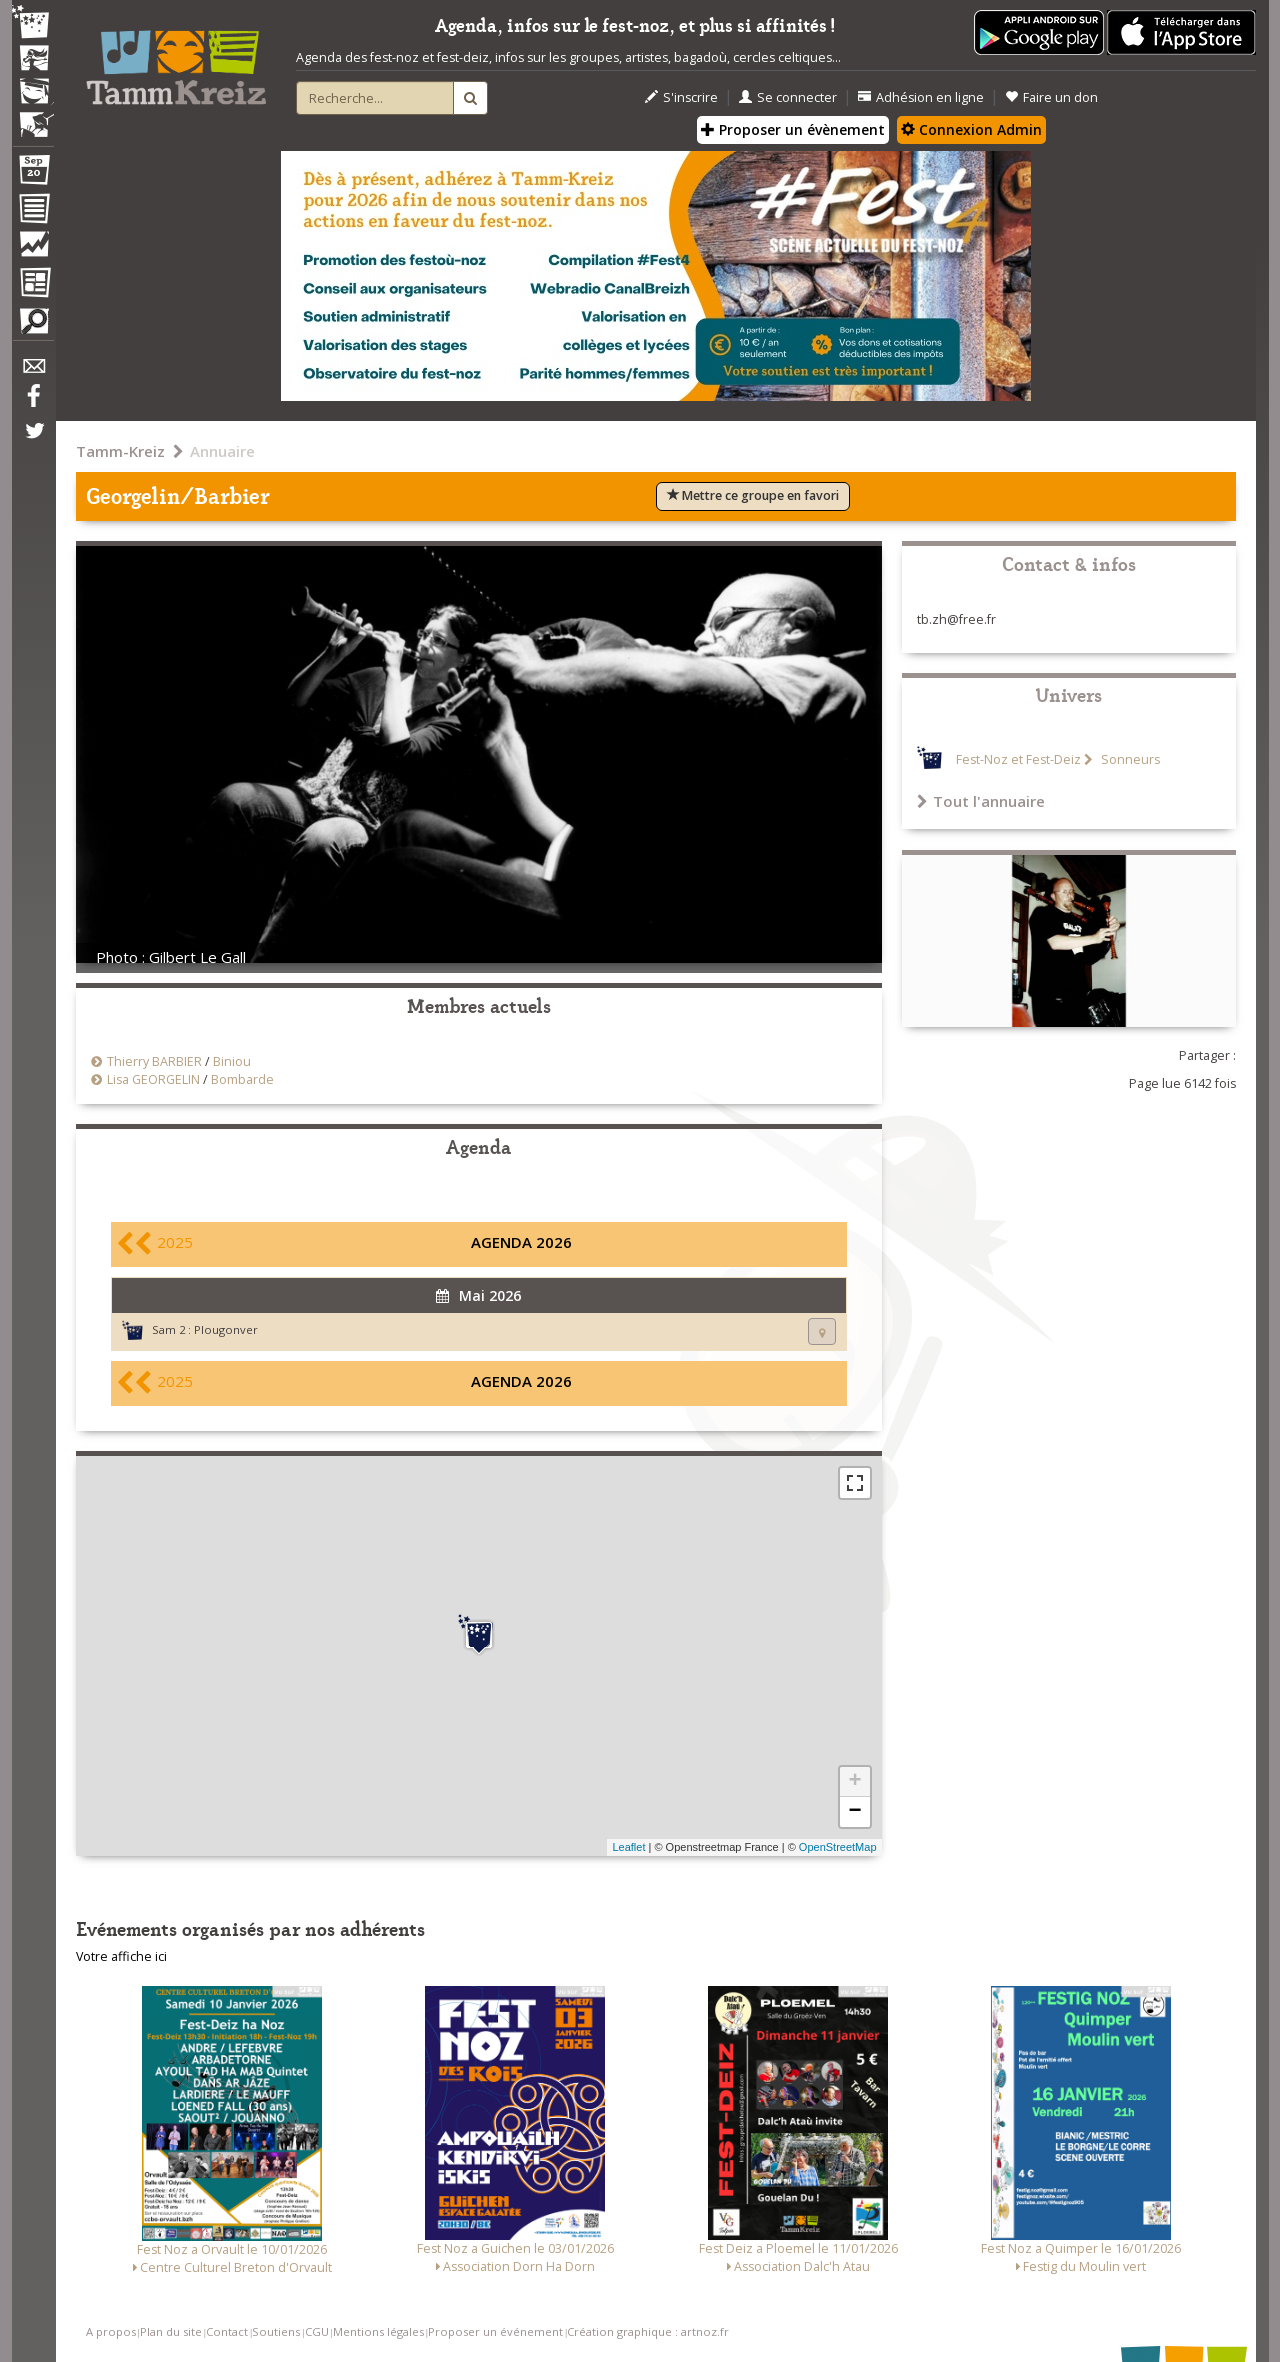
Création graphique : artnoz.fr (648, 2331)
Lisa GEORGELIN (153, 1079)
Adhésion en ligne (921, 97)
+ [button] (854, 1782)
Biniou (232, 1061)
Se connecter (788, 97)
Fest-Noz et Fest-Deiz (1018, 759)
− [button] (854, 1812)
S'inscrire (681, 97)
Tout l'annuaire (981, 801)
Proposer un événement (495, 2331)
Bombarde (242, 1079)
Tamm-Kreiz (120, 451)
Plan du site (171, 2331)
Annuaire (222, 451)
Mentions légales (378, 2331)
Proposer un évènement (793, 129)
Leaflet (628, 1847)
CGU (317, 2331)
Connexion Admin (971, 129)
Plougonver (226, 1329)
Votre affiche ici (121, 1956)
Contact (227, 2331)
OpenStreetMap (838, 1847)
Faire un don (1051, 97)
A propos (111, 2331)
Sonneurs (1129, 759)
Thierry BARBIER (154, 1061)
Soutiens (276, 2331)
